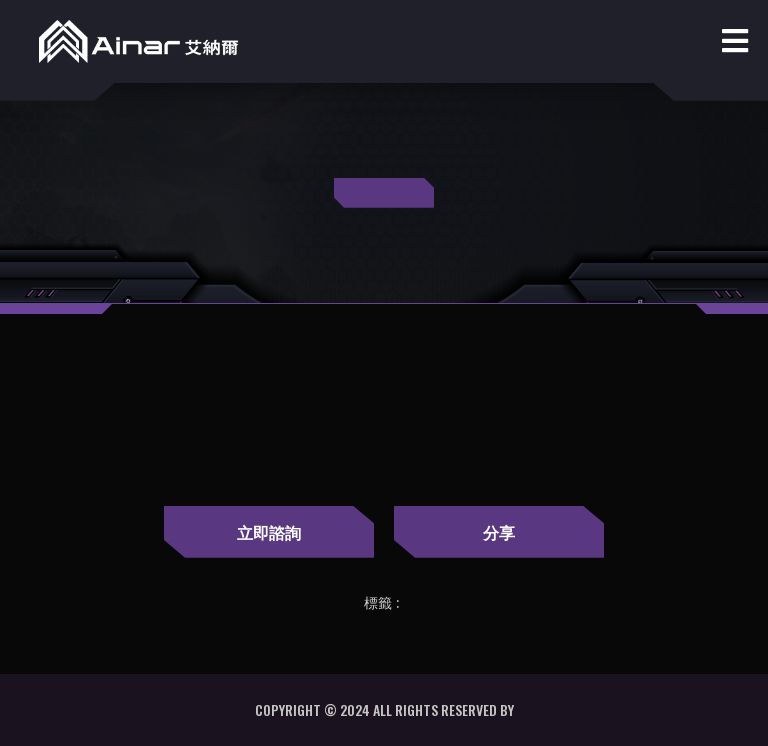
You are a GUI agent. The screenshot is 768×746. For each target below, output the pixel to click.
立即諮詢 (269, 532)
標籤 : (381, 603)
